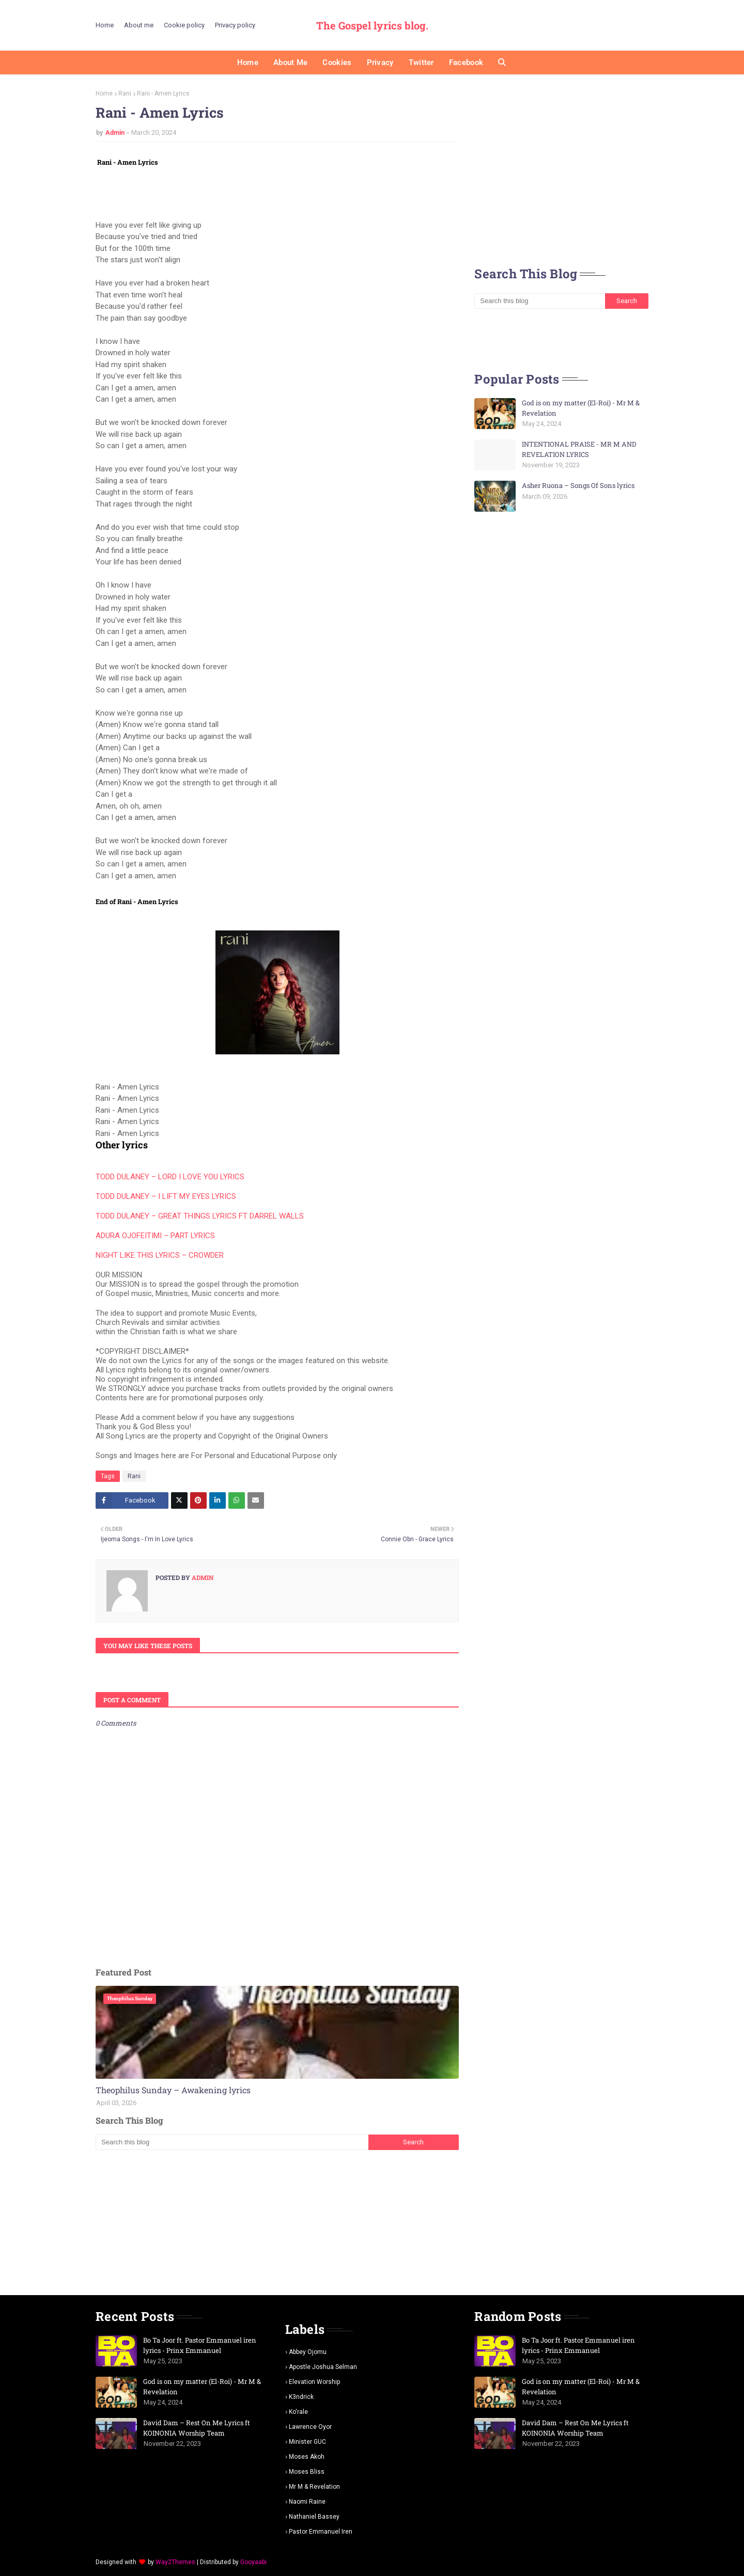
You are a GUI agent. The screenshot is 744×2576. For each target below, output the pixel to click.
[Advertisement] (277, 2222)
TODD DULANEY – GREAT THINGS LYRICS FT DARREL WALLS (200, 1216)
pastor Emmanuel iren (320, 2531)
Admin (115, 132)
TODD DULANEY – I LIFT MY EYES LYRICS (166, 1196)
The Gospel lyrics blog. (372, 25)
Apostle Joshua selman (323, 2366)
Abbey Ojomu (308, 2352)
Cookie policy (184, 25)
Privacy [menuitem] (380, 62)
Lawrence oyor (310, 2426)
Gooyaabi (253, 2562)
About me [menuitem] (290, 62)
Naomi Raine (307, 2501)
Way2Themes (175, 2562)
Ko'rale (298, 2411)
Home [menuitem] (247, 62)
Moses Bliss (306, 2471)
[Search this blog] (232, 2142)
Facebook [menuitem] (466, 62)
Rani (124, 93)
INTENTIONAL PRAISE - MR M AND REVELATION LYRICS (579, 449)
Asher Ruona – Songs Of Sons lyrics (578, 485)
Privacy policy (235, 25)
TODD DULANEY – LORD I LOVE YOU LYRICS (170, 1176)
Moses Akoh (306, 2456)
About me (138, 25)
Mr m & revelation (314, 2486)
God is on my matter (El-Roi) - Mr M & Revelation (581, 408)
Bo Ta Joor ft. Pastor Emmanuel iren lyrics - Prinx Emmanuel (199, 2345)
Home (105, 25)
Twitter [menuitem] (421, 62)
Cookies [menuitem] (336, 62)
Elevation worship (314, 2381)
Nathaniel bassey (314, 2516)
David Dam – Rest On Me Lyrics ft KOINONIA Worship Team (196, 2428)
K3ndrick (301, 2396)
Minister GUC (307, 2441)
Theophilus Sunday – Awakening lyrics (173, 2089)
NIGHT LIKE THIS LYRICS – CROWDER (160, 1255)
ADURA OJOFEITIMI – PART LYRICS (155, 1235)
